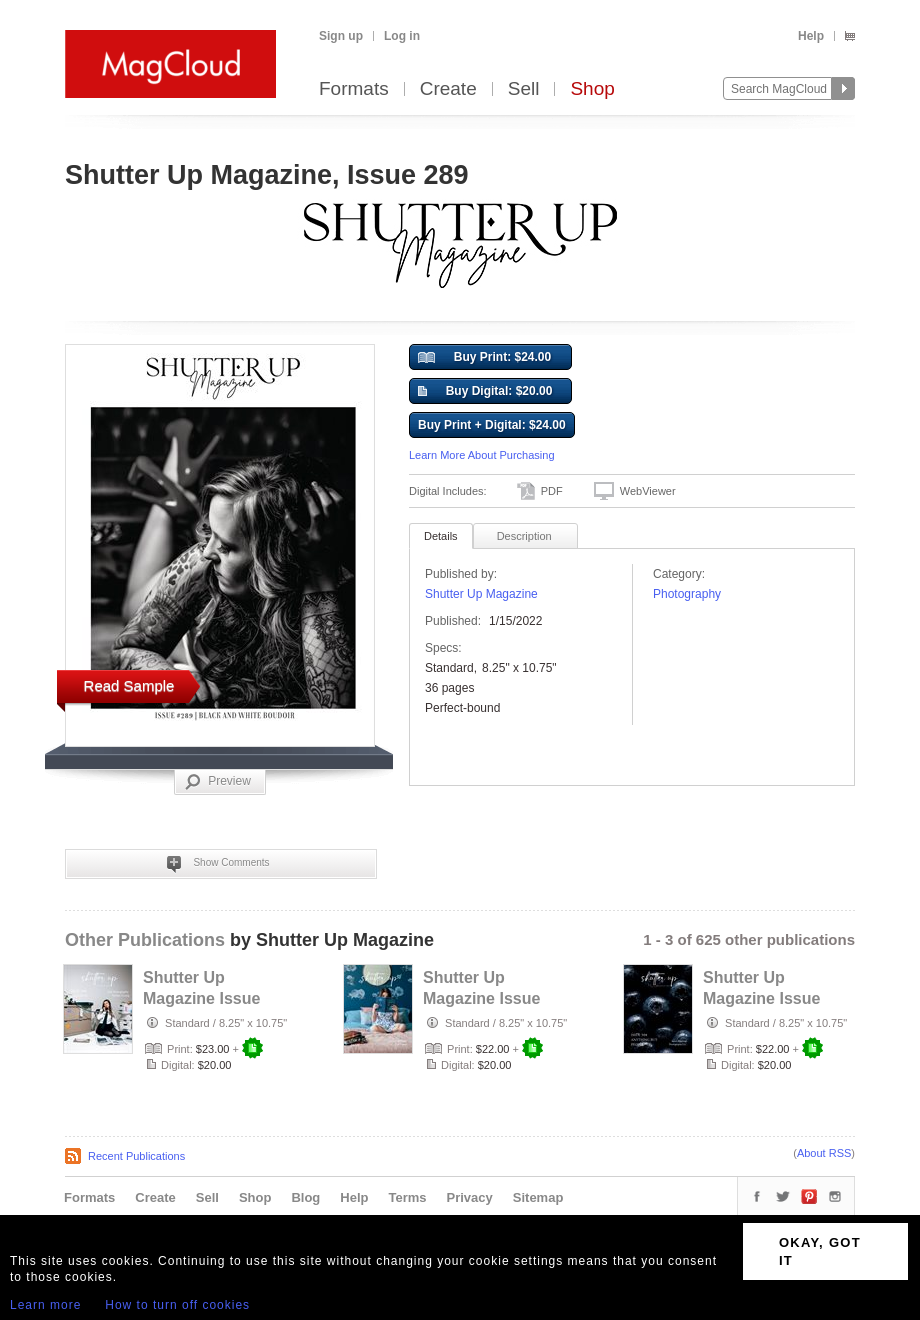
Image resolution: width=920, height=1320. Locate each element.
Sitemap (538, 1197)
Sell (524, 89)
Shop (592, 89)
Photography (687, 594)
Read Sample (129, 685)
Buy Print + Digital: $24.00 (492, 425)
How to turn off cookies (177, 1305)
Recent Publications (136, 1156)
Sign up (341, 36)
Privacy (470, 1197)
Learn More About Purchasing (482, 455)
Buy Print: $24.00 (484, 358)
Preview (218, 782)
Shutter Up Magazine (481, 594)
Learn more (45, 1305)
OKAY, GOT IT (820, 1251)
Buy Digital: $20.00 (485, 392)
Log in (402, 36)
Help (811, 36)
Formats (354, 89)
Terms (407, 1197)
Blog (305, 1197)
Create (448, 89)
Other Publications (145, 940)
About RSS (824, 1153)
